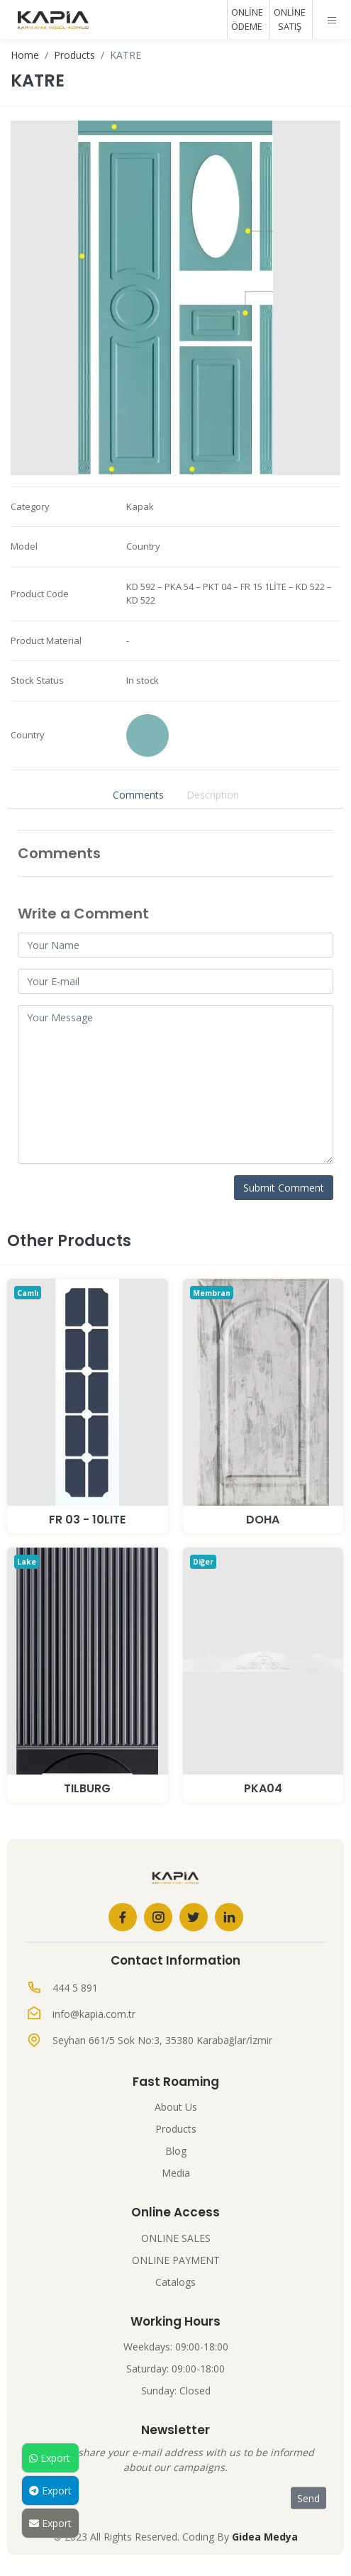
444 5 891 (75, 1987)
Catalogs (175, 2282)
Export (49, 2458)
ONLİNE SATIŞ (290, 19)
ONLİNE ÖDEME (247, 19)
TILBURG (87, 1788)
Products (74, 55)
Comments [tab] (138, 794)
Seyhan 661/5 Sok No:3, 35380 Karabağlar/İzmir (162, 2040)
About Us (176, 2107)
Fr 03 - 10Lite (87, 1519)
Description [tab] (212, 794)
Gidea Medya (265, 2536)
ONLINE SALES (176, 2238)
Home (25, 55)
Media (176, 2173)
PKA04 (263, 1788)
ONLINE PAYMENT (176, 2260)
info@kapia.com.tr (93, 2014)
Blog (175, 2151)
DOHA (262, 1519)
